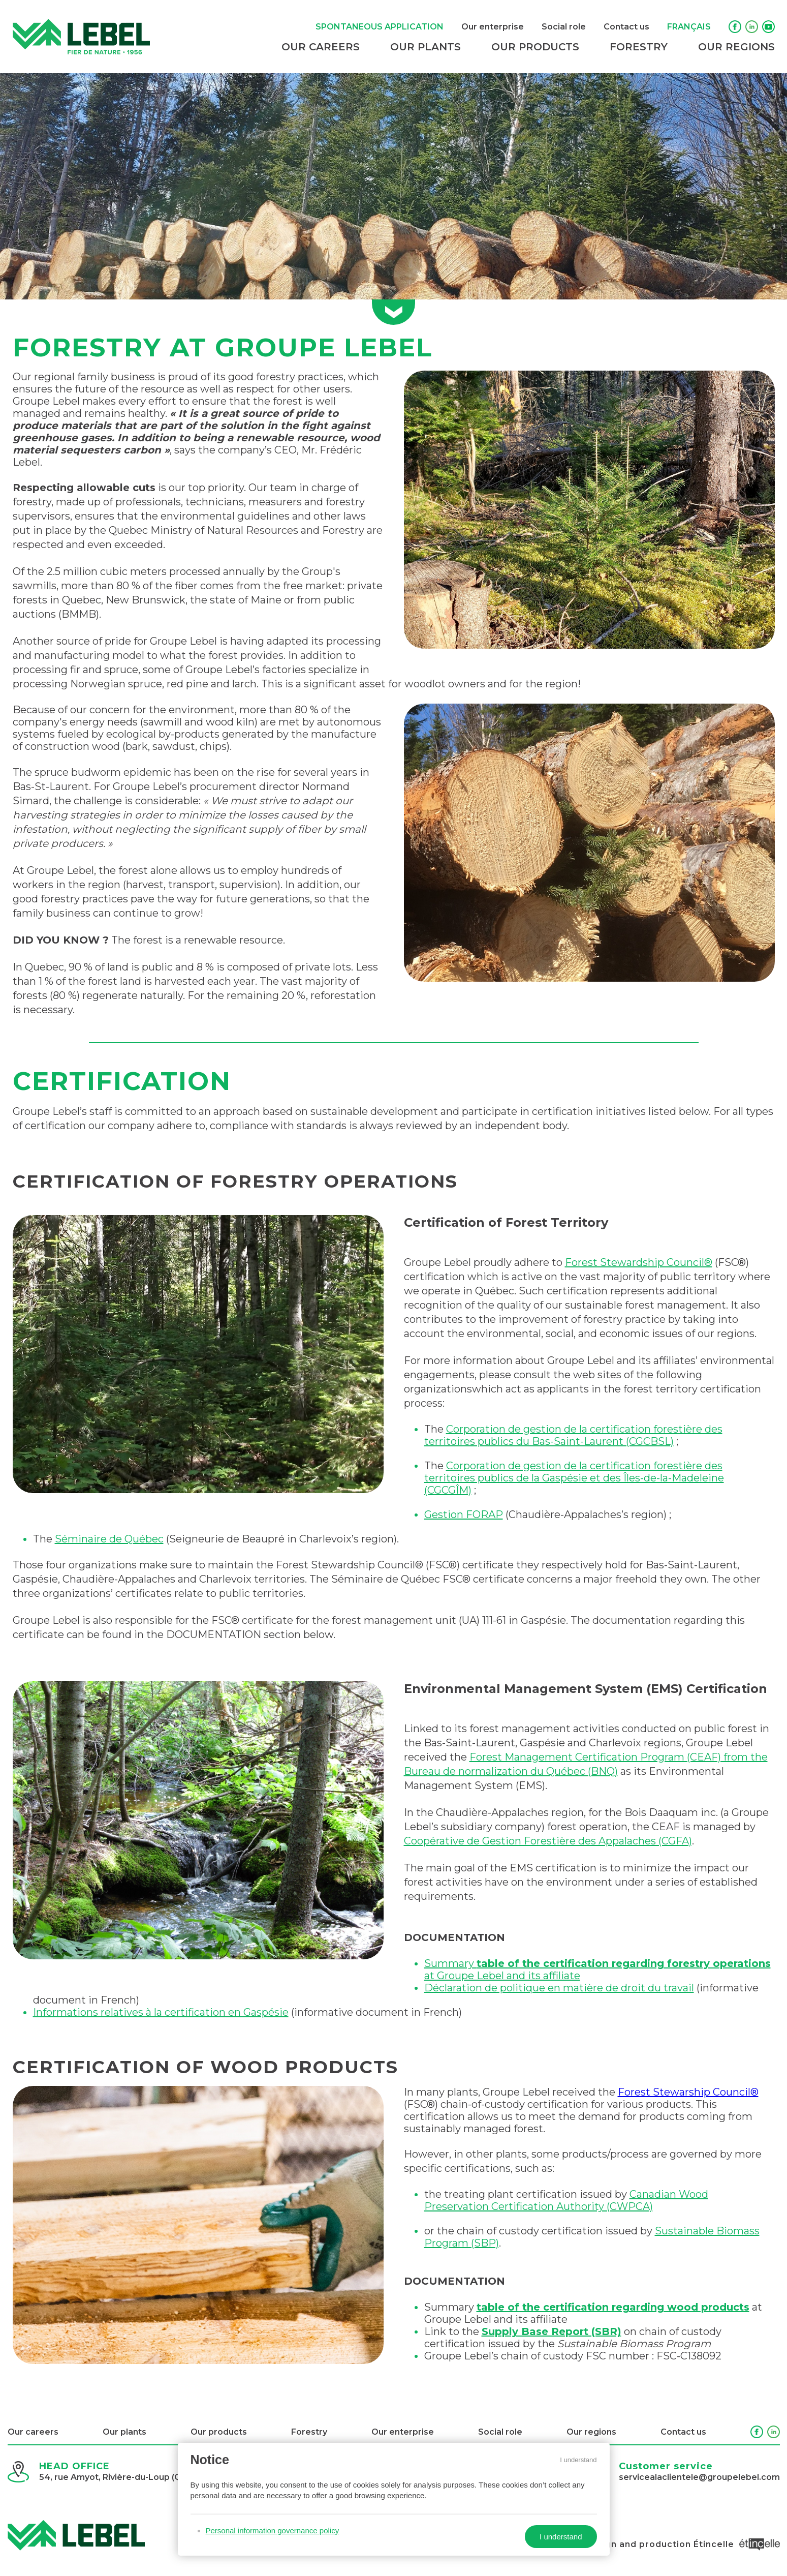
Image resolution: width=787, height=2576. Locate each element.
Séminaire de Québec (109, 1539)
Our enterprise (492, 27)
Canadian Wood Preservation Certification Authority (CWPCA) (566, 2200)
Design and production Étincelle (682, 2544)
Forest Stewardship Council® (638, 1262)
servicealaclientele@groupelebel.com (699, 2477)
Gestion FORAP (463, 1514)
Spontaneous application (380, 27)
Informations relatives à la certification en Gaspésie (161, 2012)
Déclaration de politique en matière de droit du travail (559, 1988)
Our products (535, 47)
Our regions (736, 47)
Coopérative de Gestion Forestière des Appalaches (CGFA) (548, 1841)
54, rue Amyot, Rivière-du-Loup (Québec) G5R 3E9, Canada (162, 2477)
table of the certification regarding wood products (613, 2307)
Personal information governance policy (272, 2530)
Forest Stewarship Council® (688, 2092)
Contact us (626, 27)
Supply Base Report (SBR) (551, 2331)
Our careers (320, 47)
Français (689, 27)
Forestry (639, 47)
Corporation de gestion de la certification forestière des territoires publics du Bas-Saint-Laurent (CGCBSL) (573, 1435)
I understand (578, 2460)
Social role (564, 27)
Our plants (425, 47)
